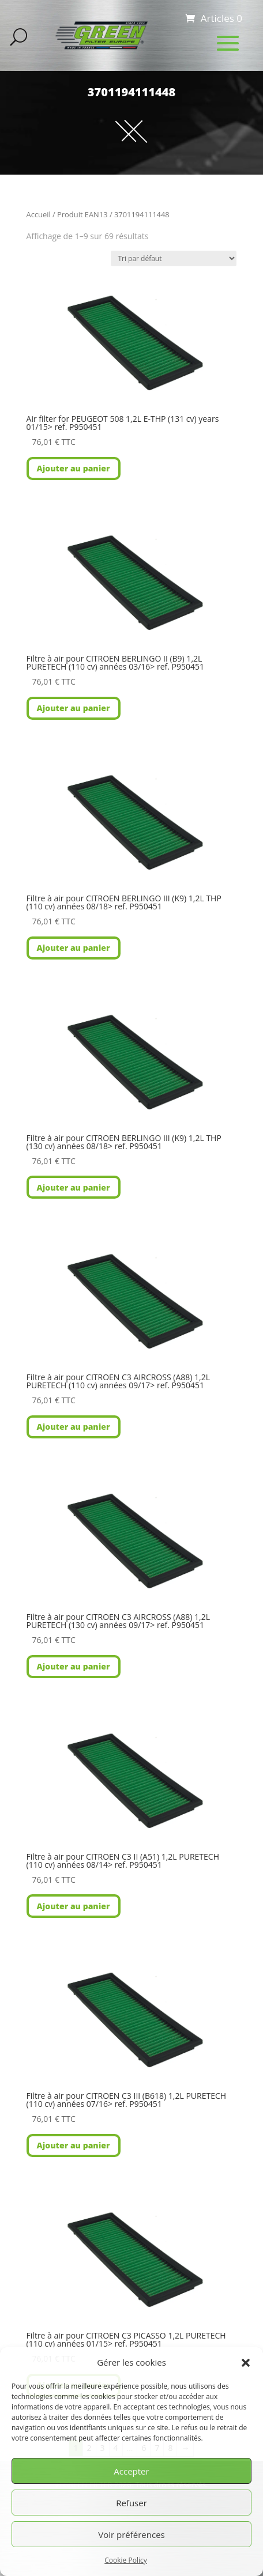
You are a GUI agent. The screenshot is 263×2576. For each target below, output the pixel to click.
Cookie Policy (125, 2560)
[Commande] (173, 258)
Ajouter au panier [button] (73, 468)
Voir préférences (131, 2534)
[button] (245, 2363)
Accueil (39, 214)
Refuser (131, 2503)
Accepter (131, 2471)
